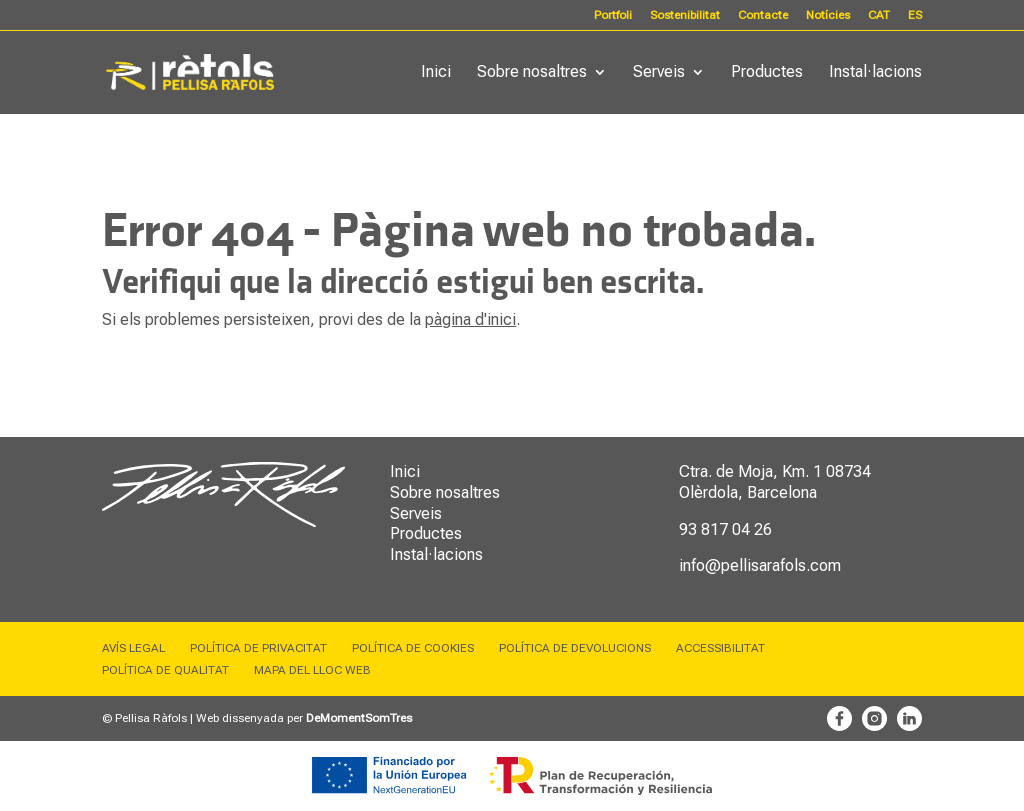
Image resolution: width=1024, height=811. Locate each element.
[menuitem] (879, 19)
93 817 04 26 (725, 529)
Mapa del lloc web (312, 670)
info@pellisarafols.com (760, 565)
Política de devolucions (575, 648)
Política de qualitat (165, 670)
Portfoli (613, 15)
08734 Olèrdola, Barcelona (775, 482)
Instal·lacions (875, 73)
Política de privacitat (258, 648)
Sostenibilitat (685, 15)
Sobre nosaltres (532, 73)
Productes (767, 73)
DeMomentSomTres (359, 718)
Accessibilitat (720, 648)
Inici (436, 73)
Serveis (659, 73)
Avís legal (133, 648)
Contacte (763, 15)
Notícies (828, 15)
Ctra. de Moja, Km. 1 (750, 471)
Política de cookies (413, 648)
